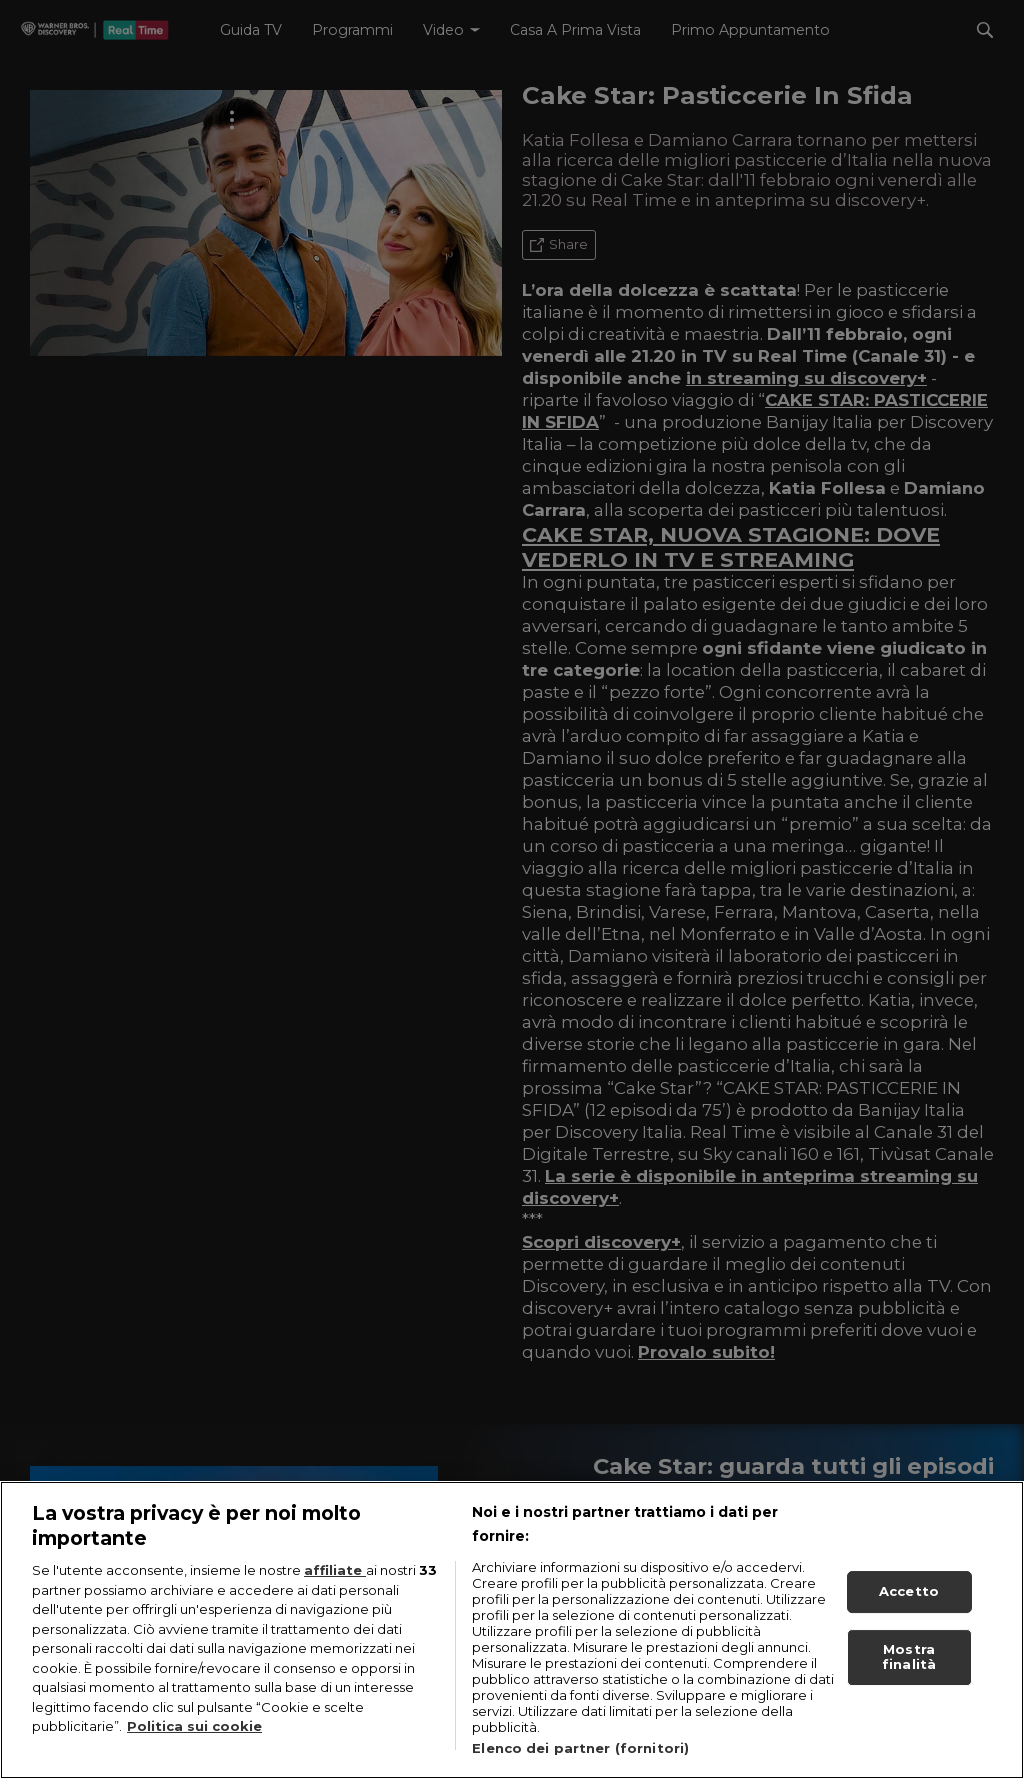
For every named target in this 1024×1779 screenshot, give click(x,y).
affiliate (335, 1570)
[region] (512, 1630)
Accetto (909, 1591)
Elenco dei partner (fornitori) (580, 1748)
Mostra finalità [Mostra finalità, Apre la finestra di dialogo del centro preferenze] (909, 1657)
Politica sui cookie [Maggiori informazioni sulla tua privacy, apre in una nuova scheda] (194, 1726)
